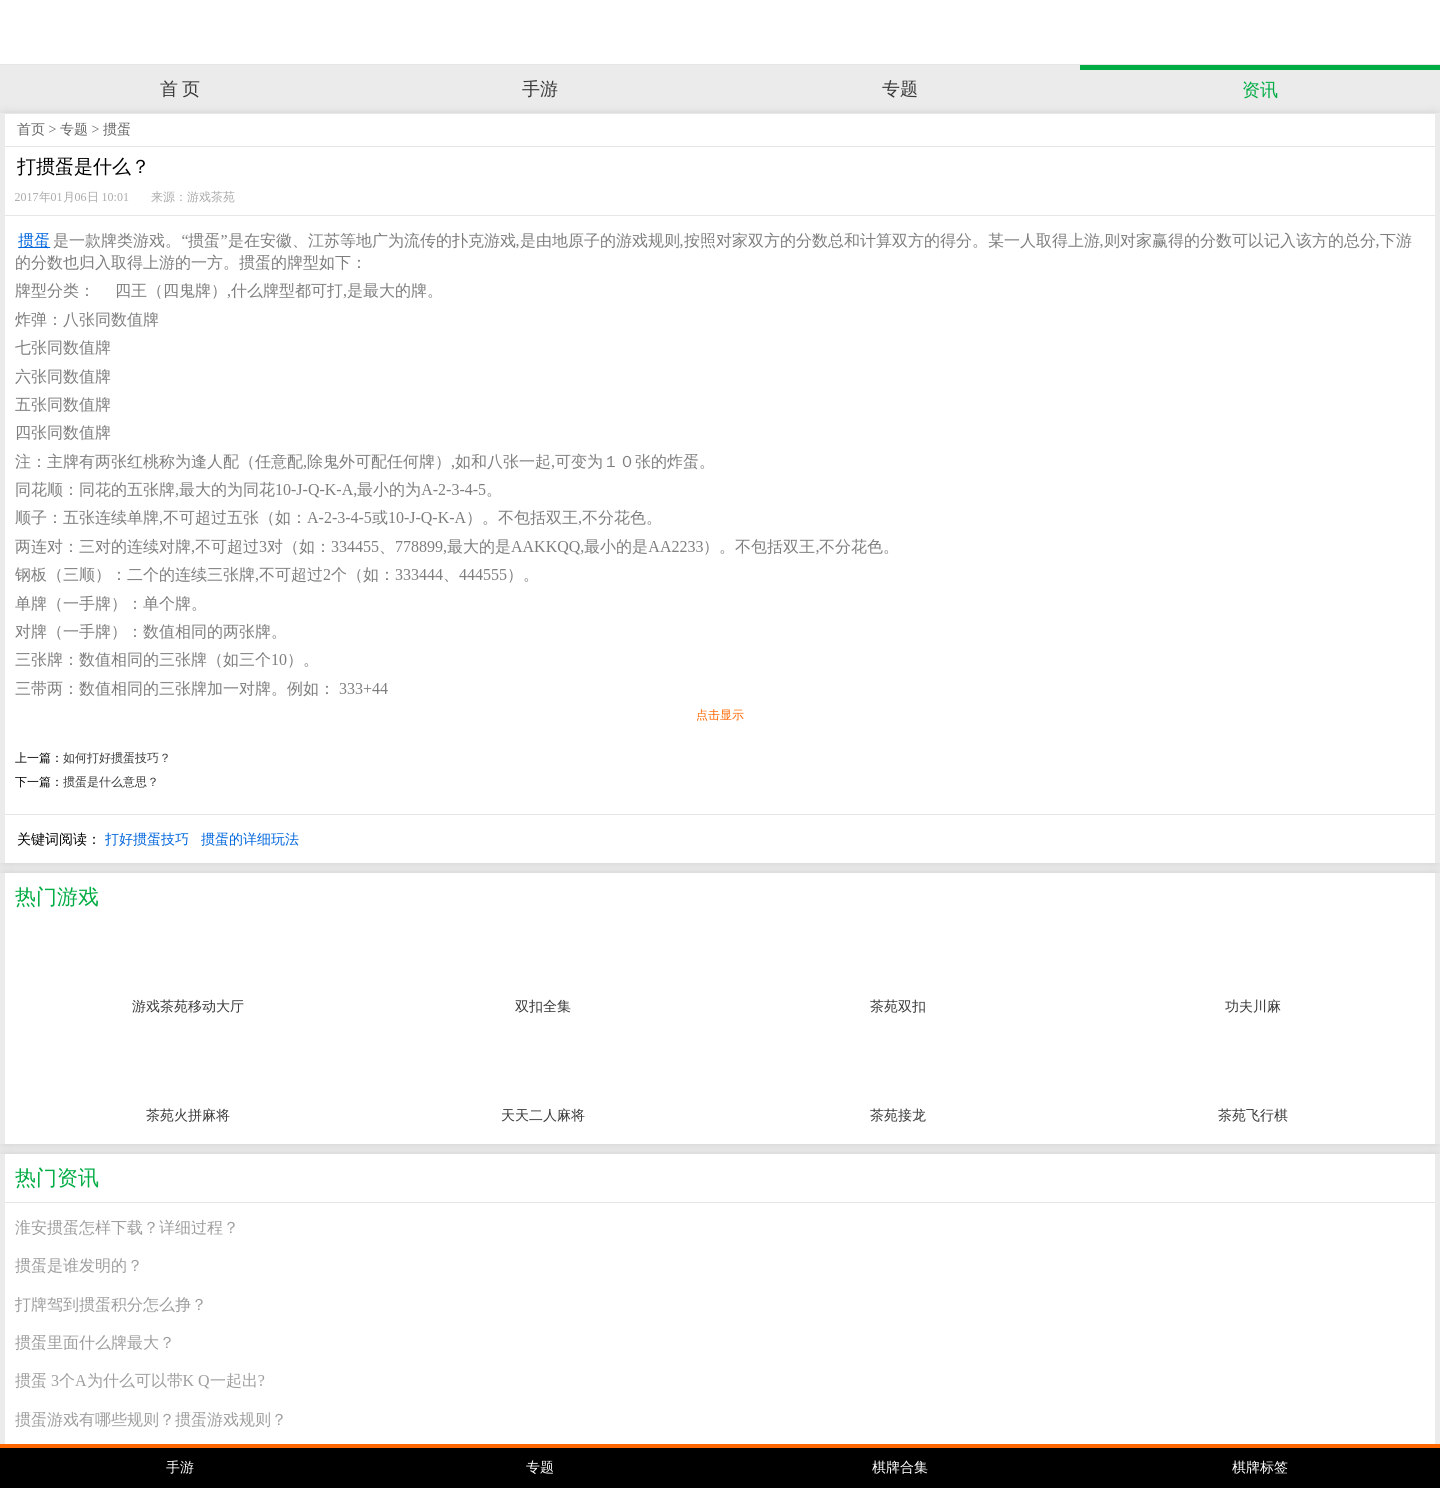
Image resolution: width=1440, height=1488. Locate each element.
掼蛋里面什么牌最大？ (95, 1342)
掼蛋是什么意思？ (111, 782)
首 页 (180, 89)
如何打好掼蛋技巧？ (117, 758)
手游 (540, 89)
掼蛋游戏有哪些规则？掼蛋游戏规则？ (151, 1419)
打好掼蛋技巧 (147, 839)
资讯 (1260, 90)
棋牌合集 (900, 1467)
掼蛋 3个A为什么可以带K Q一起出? (140, 1380)
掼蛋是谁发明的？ (79, 1265)
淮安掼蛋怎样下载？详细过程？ (127, 1227)
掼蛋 (117, 129)
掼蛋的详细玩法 (250, 839)
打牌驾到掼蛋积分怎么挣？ (111, 1304)
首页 (31, 129)
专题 (900, 89)
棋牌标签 (1260, 1467)
